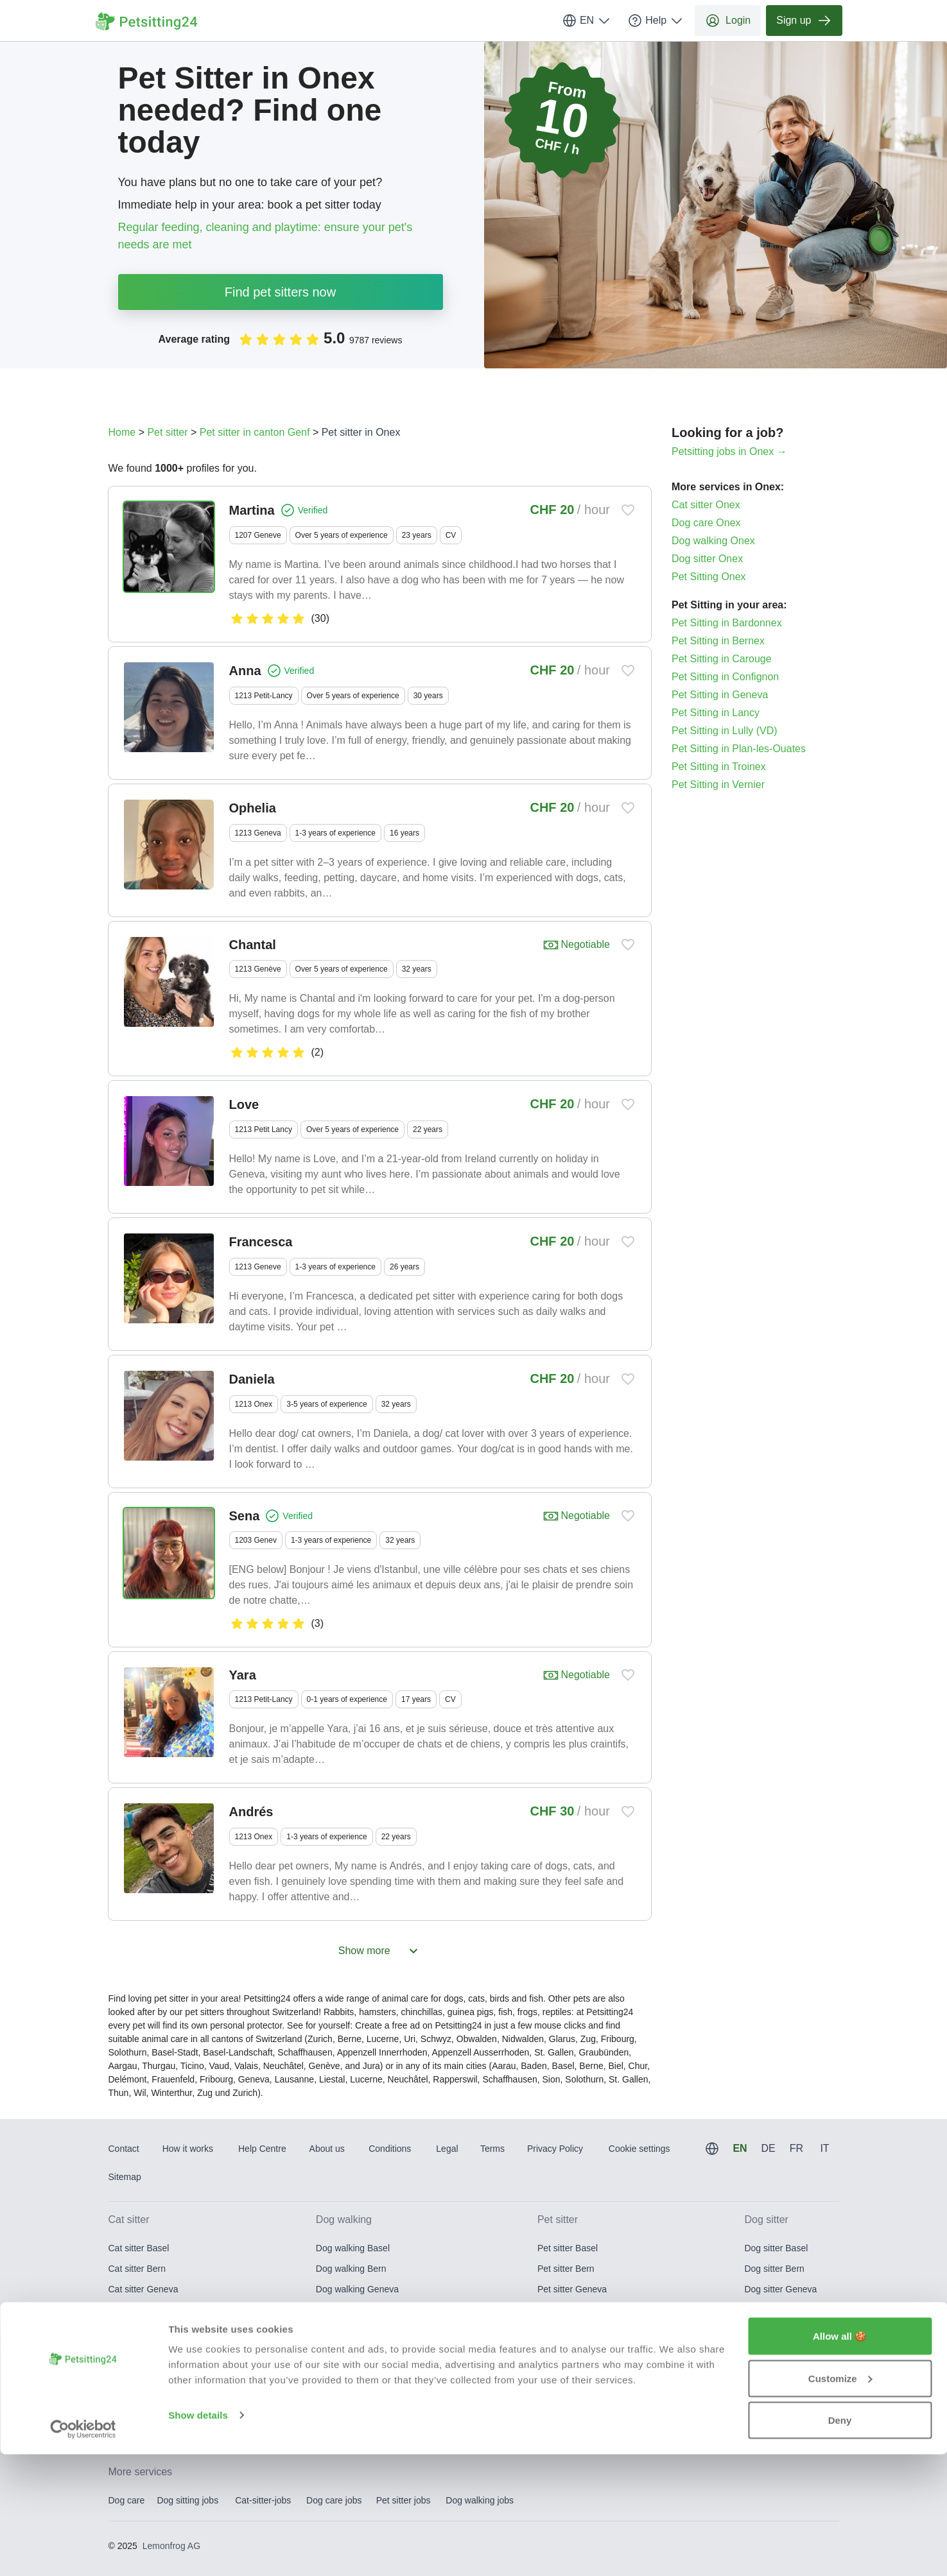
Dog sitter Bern (774, 2268)
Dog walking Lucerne (358, 2330)
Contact (124, 2148)
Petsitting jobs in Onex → (729, 451)
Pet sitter (167, 432)
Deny (840, 2541)
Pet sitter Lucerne (572, 2330)
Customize (840, 2499)
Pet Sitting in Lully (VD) (725, 730)
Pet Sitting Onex (709, 576)
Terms (492, 2148)
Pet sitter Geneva (572, 2289)
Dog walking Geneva (357, 2289)
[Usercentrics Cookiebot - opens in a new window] (83, 2551)
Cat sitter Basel (139, 2248)
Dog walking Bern (351, 2268)
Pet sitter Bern (566, 2268)
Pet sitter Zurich (568, 2412)
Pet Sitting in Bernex (718, 640)
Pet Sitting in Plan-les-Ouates (739, 748)
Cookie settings (639, 2148)
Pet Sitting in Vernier (718, 784)
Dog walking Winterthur (362, 2371)
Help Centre (262, 2148)
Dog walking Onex (713, 540)
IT (824, 2148)
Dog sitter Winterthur (785, 2371)
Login (728, 20)
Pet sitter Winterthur (577, 2371)
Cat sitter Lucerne (144, 2330)
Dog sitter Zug (772, 2392)
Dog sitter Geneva (780, 2289)
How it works (187, 2148)
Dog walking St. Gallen (361, 2351)
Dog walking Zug (349, 2392)
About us (327, 2148)
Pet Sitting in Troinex (719, 766)
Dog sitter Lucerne (780, 2330)
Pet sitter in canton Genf (255, 432)
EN (587, 20)
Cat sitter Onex (706, 504)
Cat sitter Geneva (143, 2289)
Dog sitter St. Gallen (784, 2351)
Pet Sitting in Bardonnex (727, 622)
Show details (198, 2536)
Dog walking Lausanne (361, 2310)
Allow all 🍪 (840, 2457)
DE (768, 2148)
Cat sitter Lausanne (147, 2310)
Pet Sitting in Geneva (720, 694)
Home (122, 432)
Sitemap (125, 2177)
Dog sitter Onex (707, 558)
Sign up (803, 20)
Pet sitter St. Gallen (576, 2351)
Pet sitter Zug (564, 2392)
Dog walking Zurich (354, 2412)
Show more (379, 1951)
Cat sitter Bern (137, 2268)
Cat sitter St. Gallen (147, 2351)
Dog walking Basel (353, 2248)
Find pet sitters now (280, 292)
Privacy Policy (555, 2148)
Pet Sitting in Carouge (722, 658)
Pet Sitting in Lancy (716, 712)
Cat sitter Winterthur (148, 2371)
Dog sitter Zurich (777, 2412)
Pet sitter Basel (567, 2248)
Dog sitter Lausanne (784, 2310)
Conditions (390, 2148)
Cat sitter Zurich (140, 2412)
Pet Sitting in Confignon (725, 676)
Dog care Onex (706, 522)
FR (796, 2148)
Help (655, 20)
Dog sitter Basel (776, 2248)
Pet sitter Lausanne (576, 2310)
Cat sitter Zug (135, 2392)
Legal (447, 2148)
